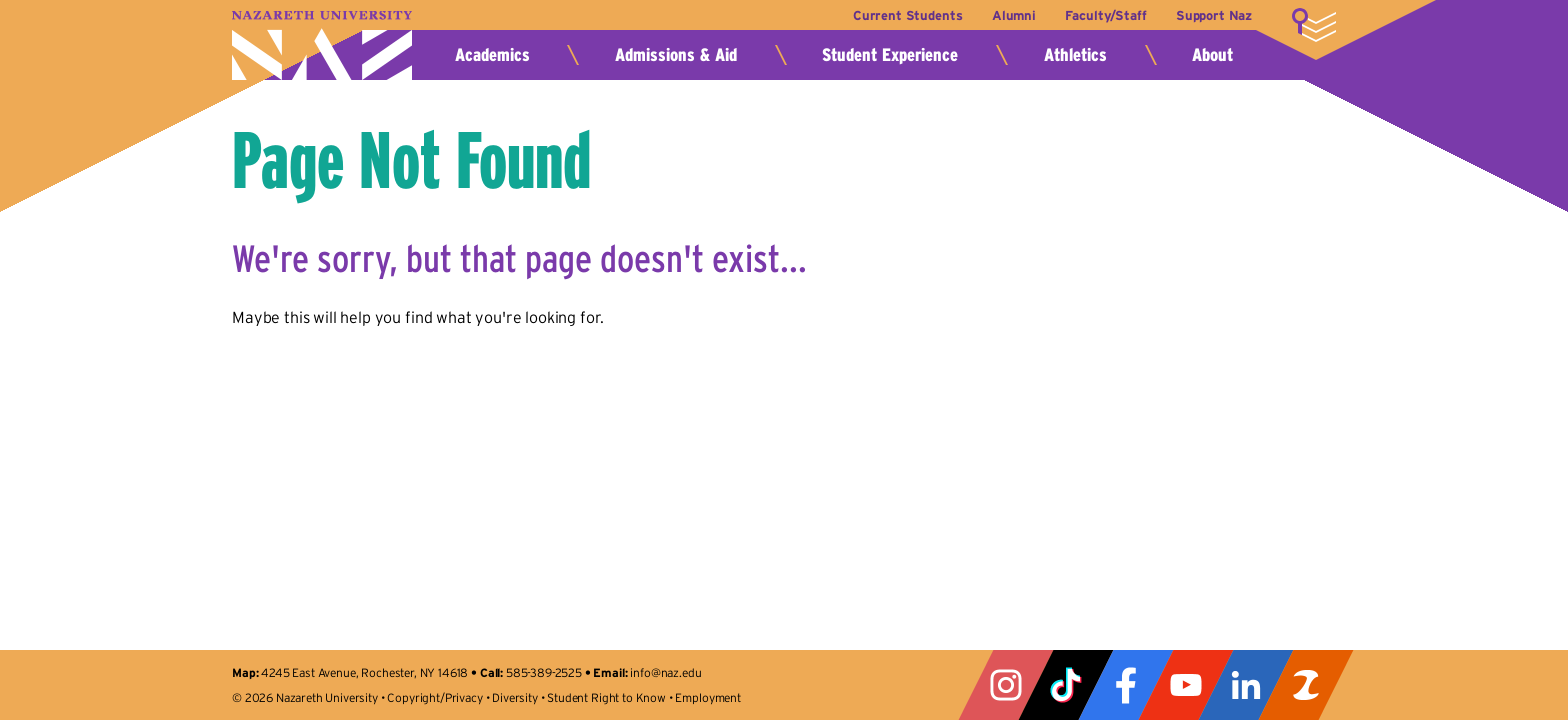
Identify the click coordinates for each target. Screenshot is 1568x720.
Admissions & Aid (676, 55)
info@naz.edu (665, 672)
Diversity (515, 697)
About (1212, 55)
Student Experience (890, 55)
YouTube (1186, 685)
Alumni (1014, 15)
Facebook (1126, 685)
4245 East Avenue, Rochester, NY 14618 (364, 672)
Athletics (1075, 55)
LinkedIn (1246, 685)
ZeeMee (1306, 685)
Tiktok (1066, 685)
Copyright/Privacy (434, 697)
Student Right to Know (606, 697)
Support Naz (1214, 15)
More (1314, 25)
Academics (492, 55)
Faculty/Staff (1105, 15)
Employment (707, 697)
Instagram (1006, 685)
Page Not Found (411, 160)
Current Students (907, 15)
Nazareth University (322, 45)
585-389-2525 (544, 672)
